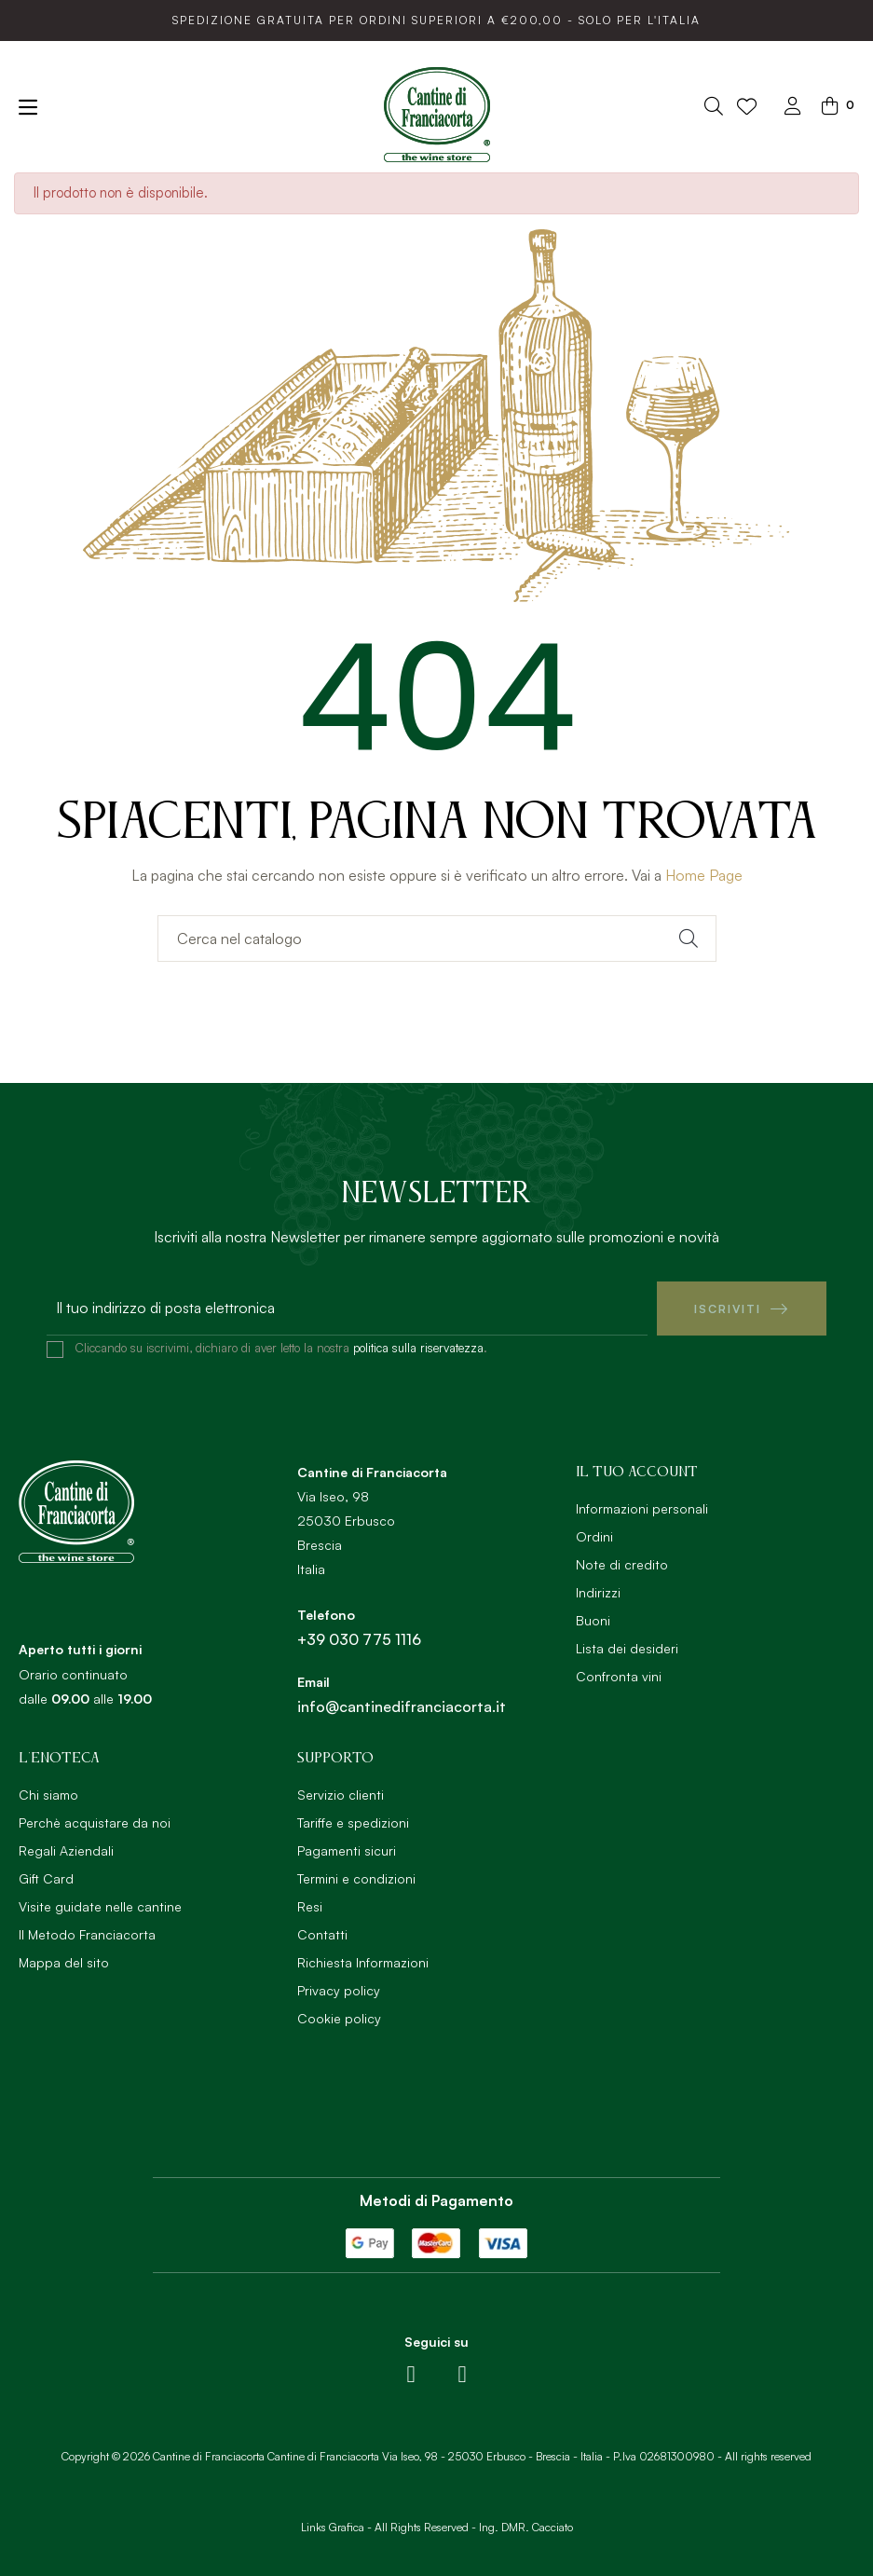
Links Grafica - (336, 2526)
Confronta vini (619, 1676)
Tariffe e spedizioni (353, 1822)
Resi (309, 1906)
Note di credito (622, 1564)
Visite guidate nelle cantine (100, 1906)
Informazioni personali (642, 1508)
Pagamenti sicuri (346, 1850)
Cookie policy (339, 2018)
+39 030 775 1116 (359, 1639)
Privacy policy (338, 1990)
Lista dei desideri (627, 1648)
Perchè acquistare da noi (95, 1822)
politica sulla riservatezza (418, 1347)
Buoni (593, 1620)
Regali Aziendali (66, 1850)
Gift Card (46, 1878)
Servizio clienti (340, 1794)
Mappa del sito (64, 1962)
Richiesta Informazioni (363, 1962)
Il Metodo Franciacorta (87, 1934)
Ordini (594, 1536)
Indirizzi (598, 1592)
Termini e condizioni (356, 1878)
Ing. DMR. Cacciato (526, 2526)
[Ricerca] (436, 938)
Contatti (322, 1934)
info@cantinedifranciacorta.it (401, 1706)
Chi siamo (48, 1794)
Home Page (704, 875)
